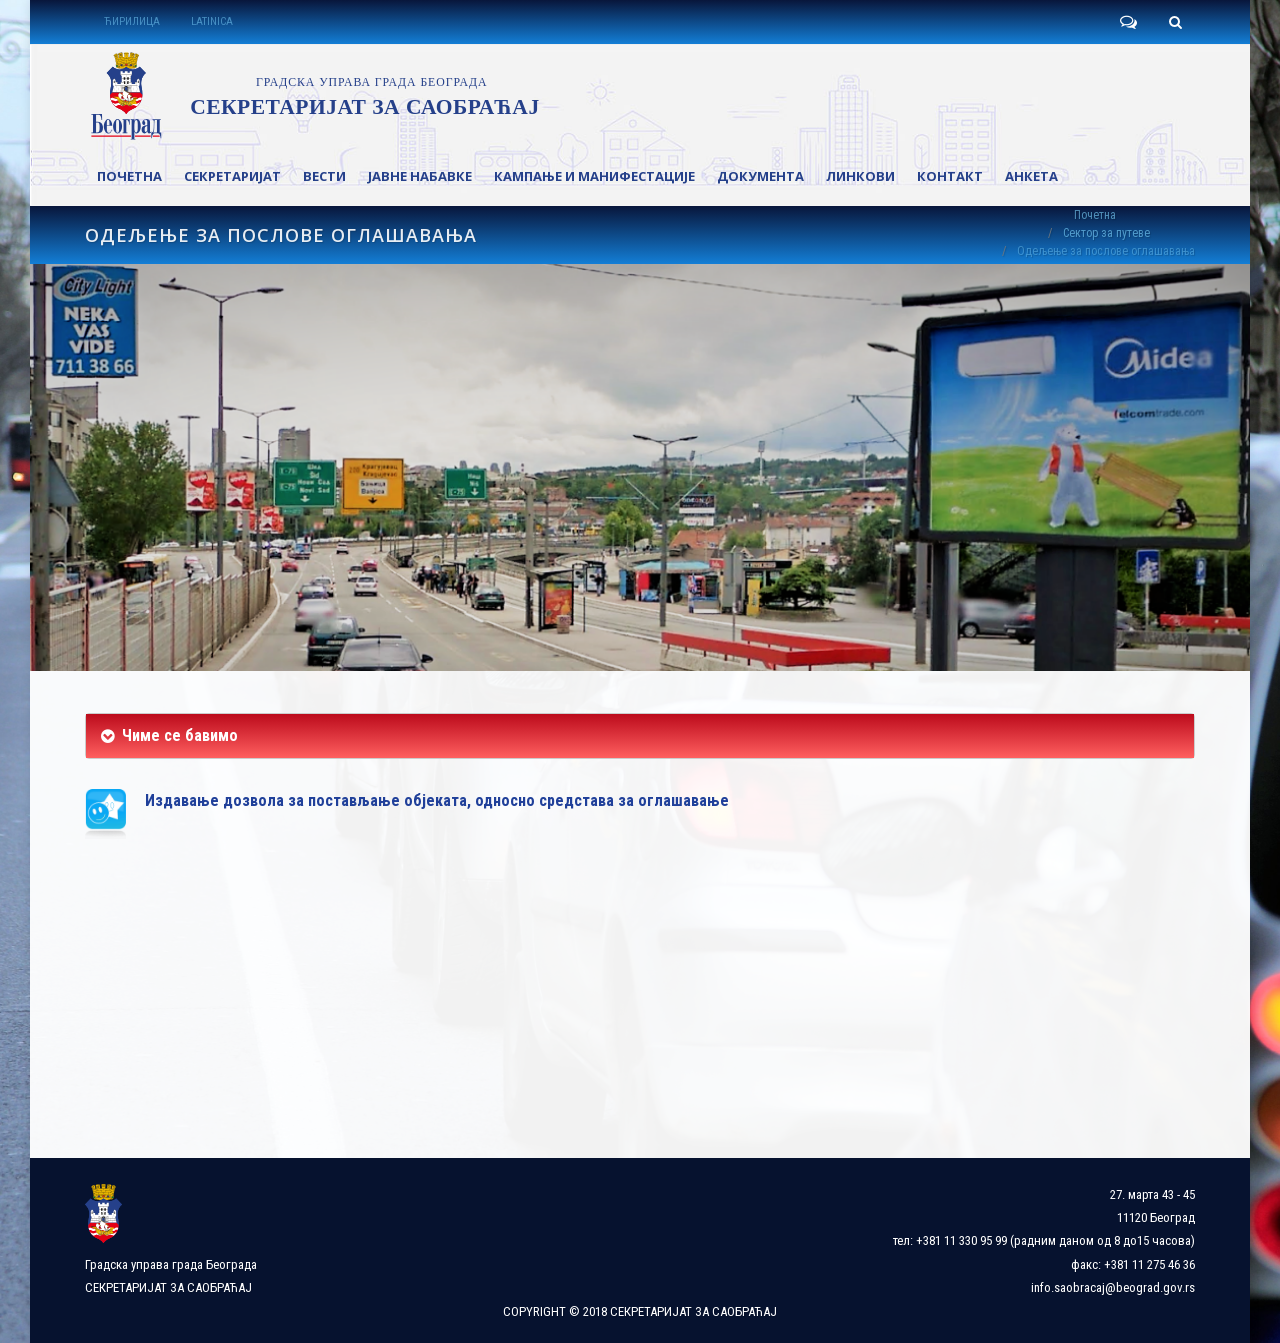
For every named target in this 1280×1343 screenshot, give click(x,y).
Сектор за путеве (1106, 233)
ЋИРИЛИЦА (132, 21)
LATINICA (212, 21)
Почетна (1095, 215)
